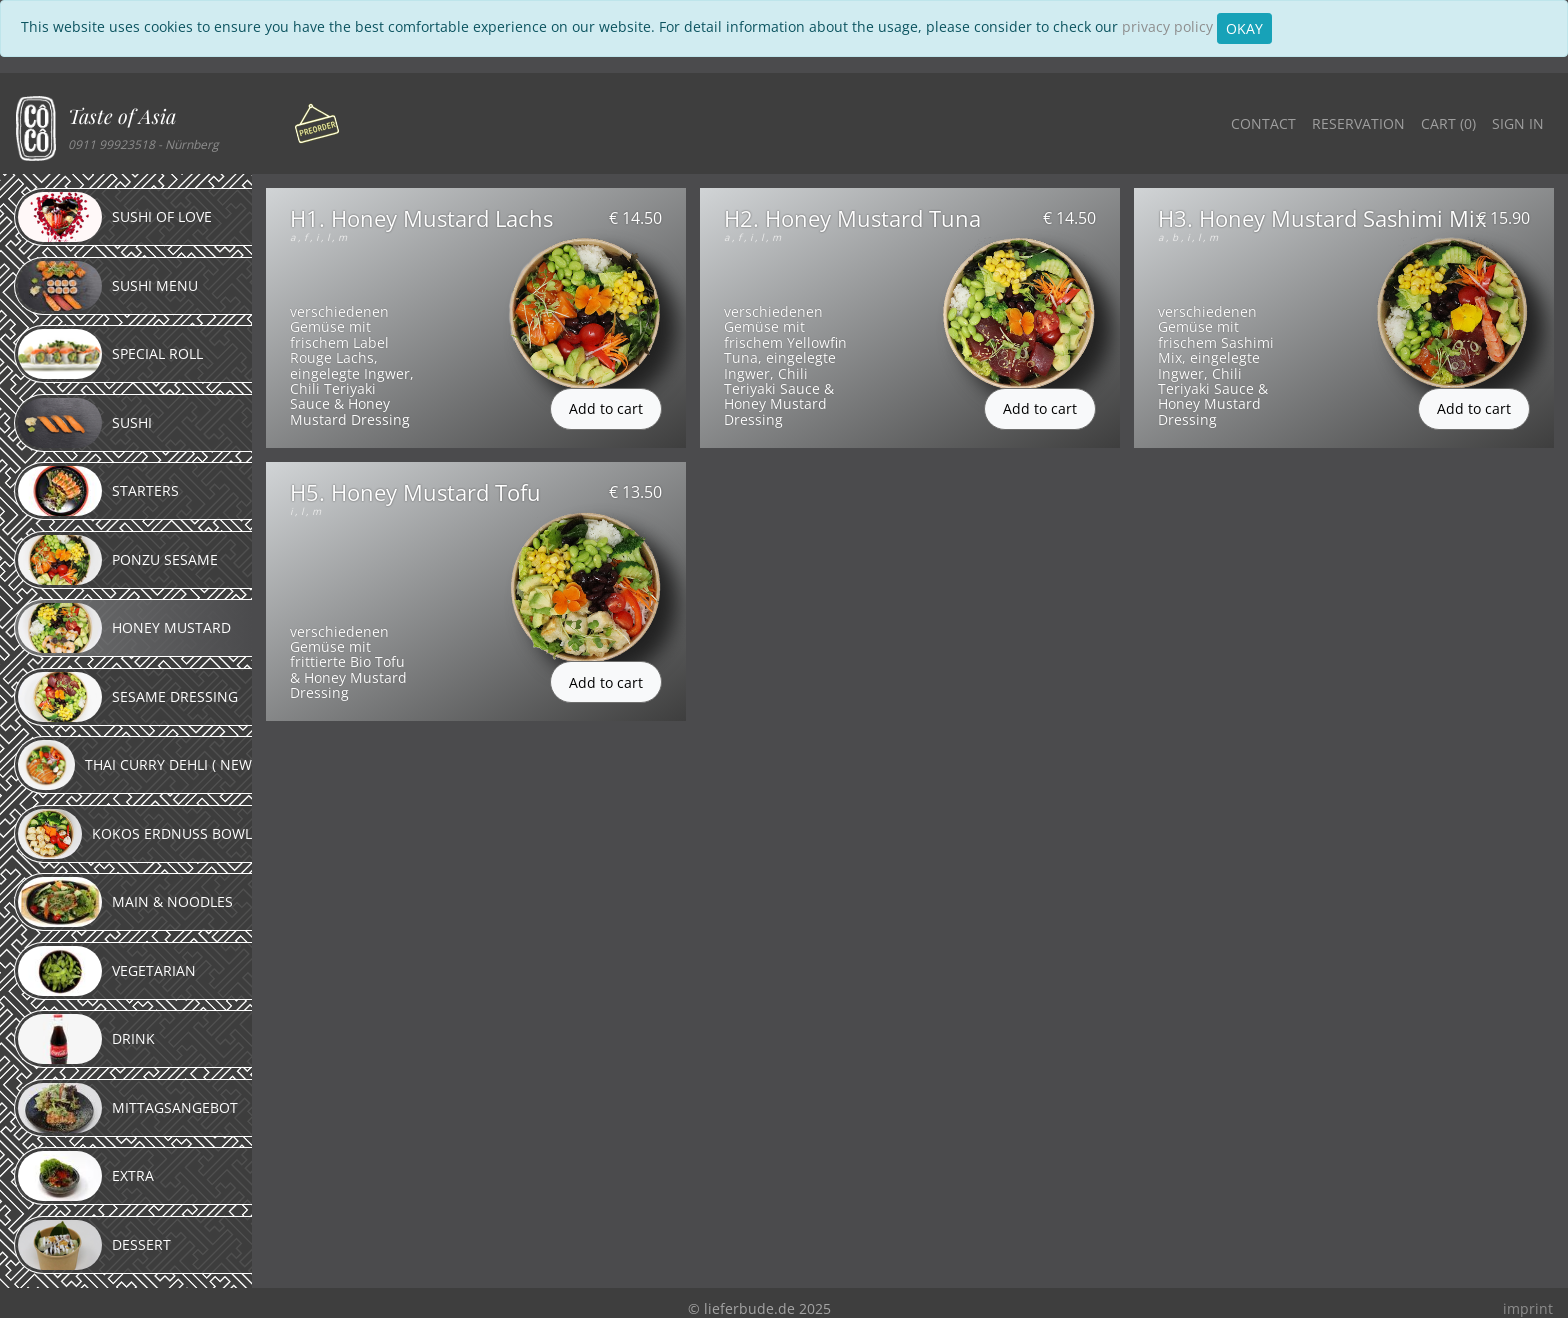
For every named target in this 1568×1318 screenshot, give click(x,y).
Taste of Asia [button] (122, 115)
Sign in (1518, 123)
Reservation (1358, 123)
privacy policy (1167, 26)
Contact (1263, 123)
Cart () (1448, 123)
